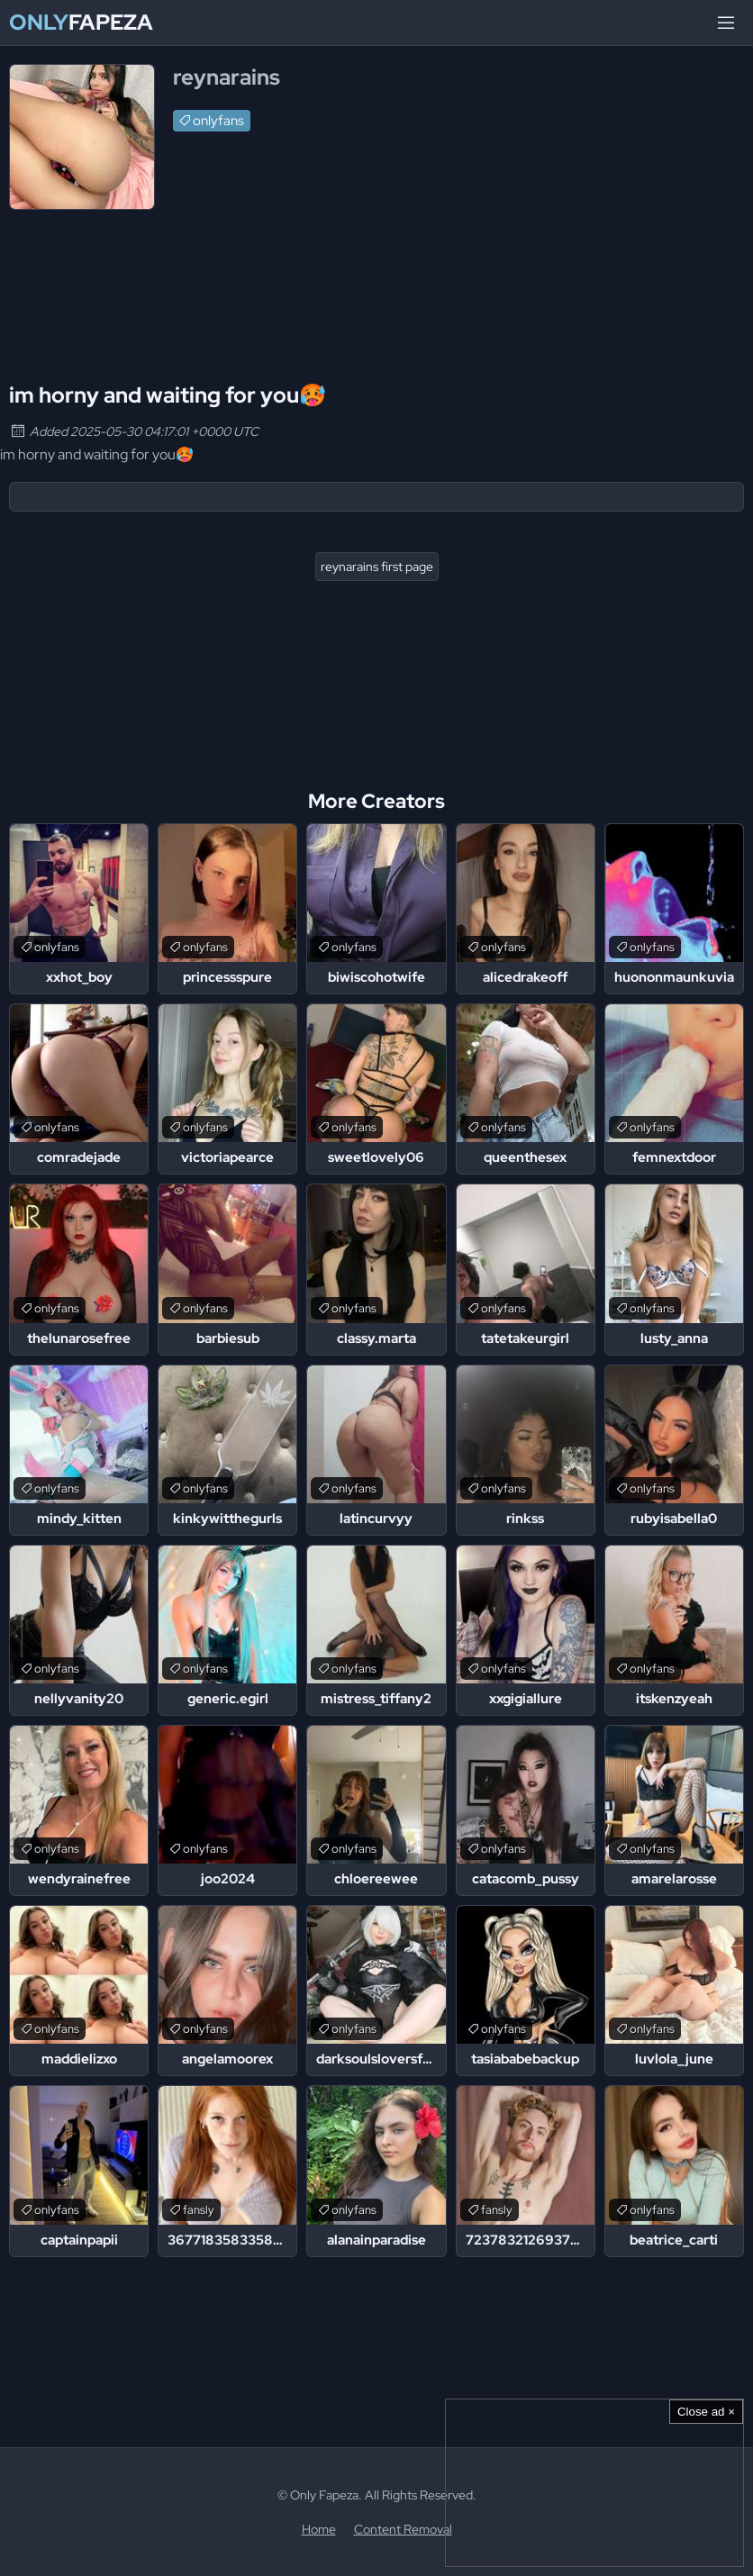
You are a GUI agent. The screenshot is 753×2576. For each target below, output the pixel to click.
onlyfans (218, 121)
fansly (198, 2210)
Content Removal (403, 2529)
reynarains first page (377, 566)
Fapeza (81, 22)
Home (319, 2529)
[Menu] (726, 23)
